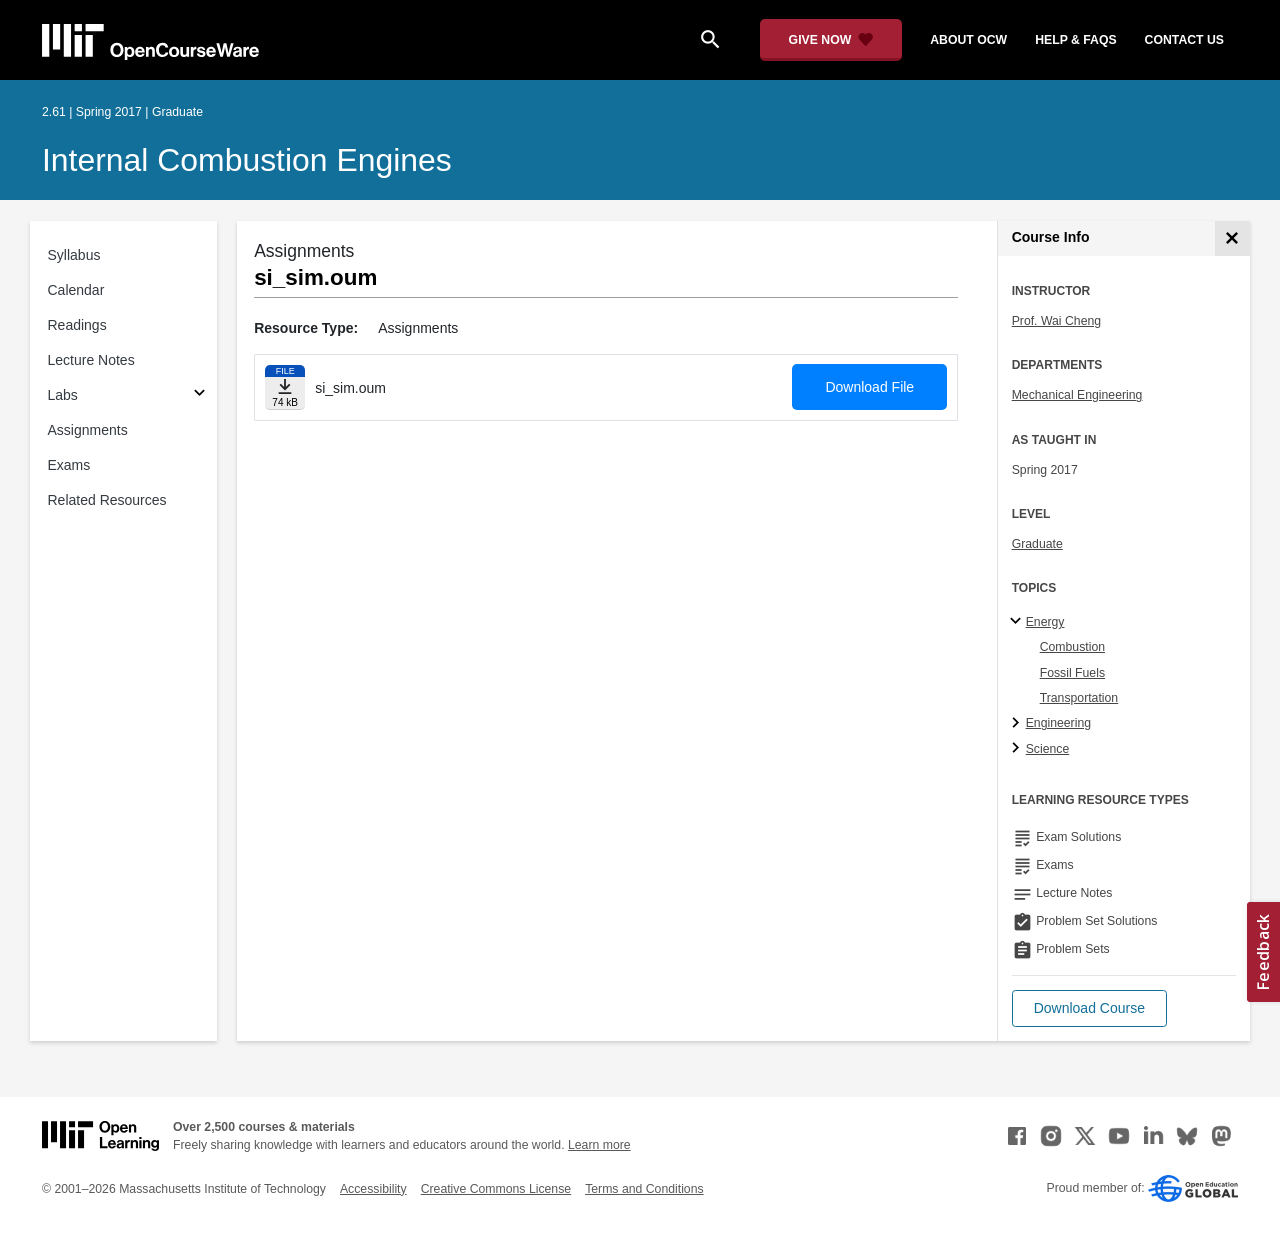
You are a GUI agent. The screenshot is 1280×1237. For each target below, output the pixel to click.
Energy (1045, 622)
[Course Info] (1232, 238)
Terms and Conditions (644, 1189)
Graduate (1037, 544)
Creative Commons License (496, 1189)
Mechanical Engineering (1077, 395)
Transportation (1079, 698)
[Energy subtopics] (1018, 622)
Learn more (599, 1145)
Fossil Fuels (1072, 673)
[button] (1089, 1008)
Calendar (76, 290)
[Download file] (285, 387)
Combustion (1072, 647)
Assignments (88, 430)
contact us (1184, 40)
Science (1048, 749)
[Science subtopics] (1018, 749)
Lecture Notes (91, 360)
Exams (69, 465)
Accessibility (373, 1189)
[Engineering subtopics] (1018, 724)
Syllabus (74, 255)
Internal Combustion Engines (247, 160)
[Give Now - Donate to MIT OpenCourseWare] (831, 40)
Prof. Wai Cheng (1056, 321)
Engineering (1058, 723)
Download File (869, 387)
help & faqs (1075, 40)
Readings (77, 325)
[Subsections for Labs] (199, 395)
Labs (63, 395)
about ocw (968, 40)
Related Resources (107, 500)
